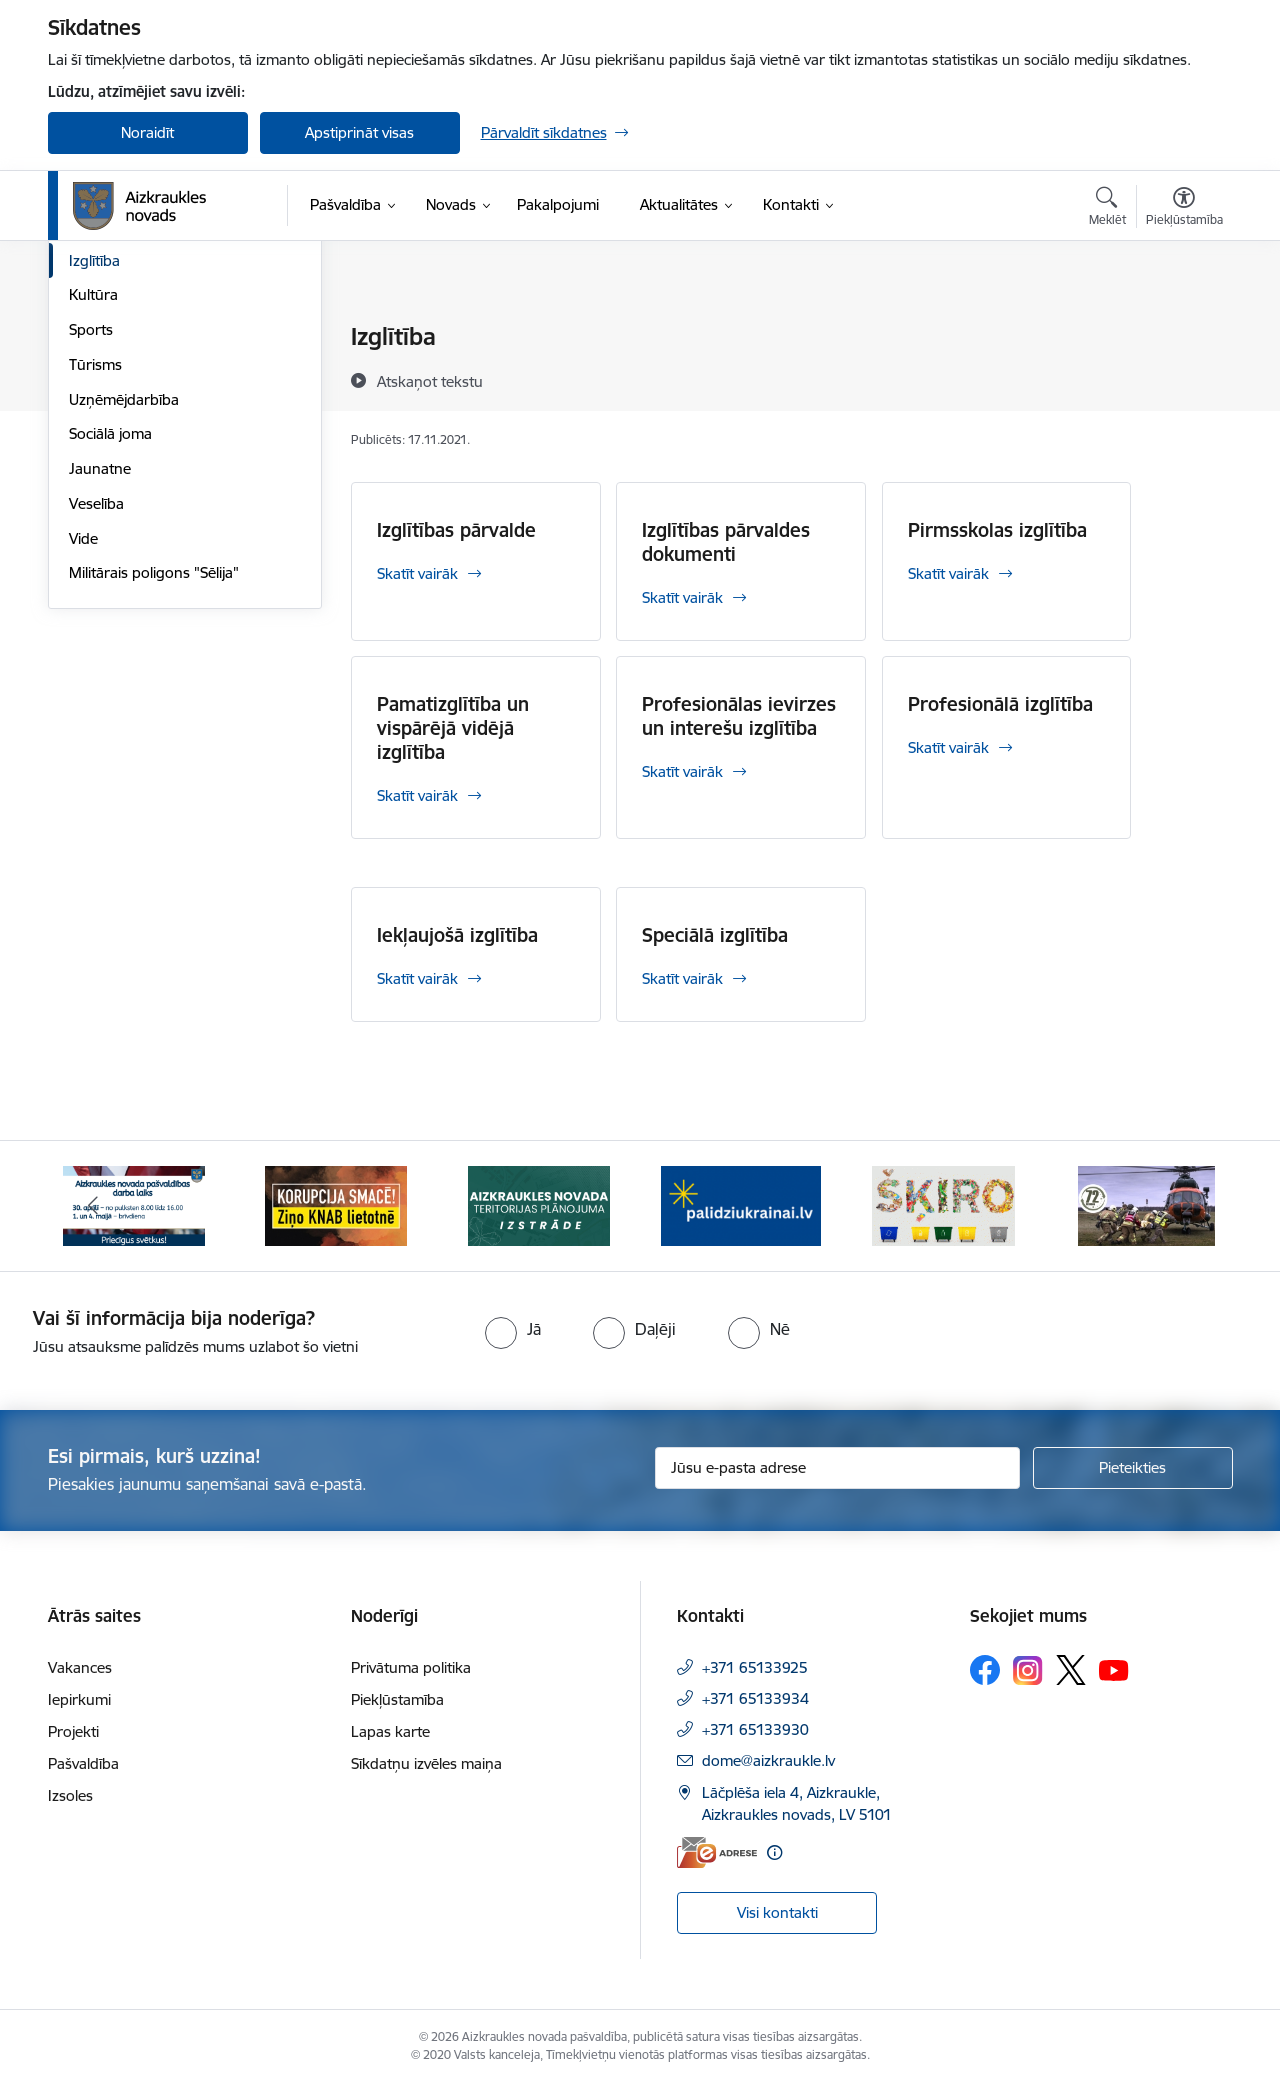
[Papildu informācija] (774, 1852)
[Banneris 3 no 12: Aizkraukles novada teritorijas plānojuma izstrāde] (539, 1204)
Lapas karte (390, 1731)
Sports (91, 543)
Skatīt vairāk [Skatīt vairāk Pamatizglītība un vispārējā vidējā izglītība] (417, 795)
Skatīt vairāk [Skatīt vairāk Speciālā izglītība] (682, 978)
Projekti (73, 1731)
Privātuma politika (411, 1667)
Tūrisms (95, 578)
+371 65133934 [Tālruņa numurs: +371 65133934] (755, 1698)
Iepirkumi (79, 1699)
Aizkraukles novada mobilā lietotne (158, 380)
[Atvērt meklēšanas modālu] (1107, 209)
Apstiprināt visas (359, 132)
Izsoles (70, 1795)
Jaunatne (100, 682)
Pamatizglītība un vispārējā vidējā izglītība (453, 728)
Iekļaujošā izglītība (457, 935)
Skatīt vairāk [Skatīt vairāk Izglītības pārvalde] (417, 573)
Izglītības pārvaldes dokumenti (726, 542)
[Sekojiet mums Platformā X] (1071, 1670)
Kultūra (93, 508)
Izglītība (94, 474)
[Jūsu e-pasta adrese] (837, 1468)
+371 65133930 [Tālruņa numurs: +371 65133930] (755, 1729)
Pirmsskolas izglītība (997, 530)
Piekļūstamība (397, 1699)
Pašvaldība (83, 1763)
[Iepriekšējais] (94, 1206)
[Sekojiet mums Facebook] (985, 1670)
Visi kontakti (777, 1912)
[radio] (513, 1329)
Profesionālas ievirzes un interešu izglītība (739, 716)
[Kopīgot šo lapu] (1183, 378)
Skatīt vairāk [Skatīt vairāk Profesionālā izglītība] (948, 747)
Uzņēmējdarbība (124, 613)
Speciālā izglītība (715, 935)
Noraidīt (147, 132)
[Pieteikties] (1133, 1468)
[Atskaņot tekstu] (430, 381)
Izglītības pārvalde (456, 530)
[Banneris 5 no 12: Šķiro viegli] (943, 1204)
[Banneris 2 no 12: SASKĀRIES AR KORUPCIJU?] (336, 1204)
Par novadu (108, 337)
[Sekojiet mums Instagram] (1028, 1670)
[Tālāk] (1187, 1206)
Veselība (96, 717)
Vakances (80, 1667)
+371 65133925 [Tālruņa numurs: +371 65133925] (755, 1667)
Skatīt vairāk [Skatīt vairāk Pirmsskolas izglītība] (948, 573)
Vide (83, 752)
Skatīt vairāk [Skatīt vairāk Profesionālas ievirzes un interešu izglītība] (682, 771)
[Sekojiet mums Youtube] (1114, 1669)
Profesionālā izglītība (1000, 704)
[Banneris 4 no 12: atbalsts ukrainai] (741, 1204)
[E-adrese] (717, 1852)
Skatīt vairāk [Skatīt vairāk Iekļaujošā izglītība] (417, 978)
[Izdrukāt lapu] (1183, 328)
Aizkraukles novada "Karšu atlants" (158, 431)
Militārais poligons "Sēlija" (154, 786)
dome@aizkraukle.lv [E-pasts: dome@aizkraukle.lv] (768, 1760)
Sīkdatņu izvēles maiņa (426, 1763)
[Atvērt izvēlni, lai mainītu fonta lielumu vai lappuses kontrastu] (1184, 209)
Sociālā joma (110, 647)
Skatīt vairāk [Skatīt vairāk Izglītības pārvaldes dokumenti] (682, 597)
